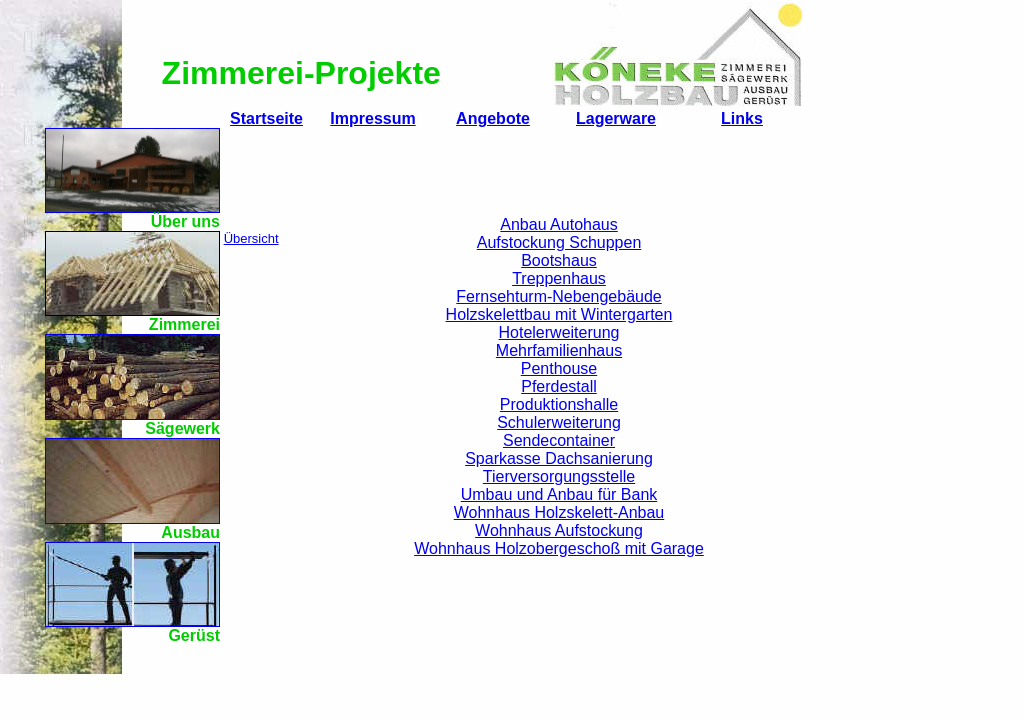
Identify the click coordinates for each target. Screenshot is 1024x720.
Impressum (372, 118)
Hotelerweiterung (559, 332)
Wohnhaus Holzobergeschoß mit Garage (559, 548)
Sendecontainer (559, 440)
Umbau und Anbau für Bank (559, 494)
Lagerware (616, 118)
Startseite (266, 118)
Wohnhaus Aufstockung (559, 530)
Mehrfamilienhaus (559, 350)
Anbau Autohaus (558, 224)
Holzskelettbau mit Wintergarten (559, 314)
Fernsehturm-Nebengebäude (558, 296)
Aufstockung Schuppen (559, 242)
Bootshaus (559, 260)
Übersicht (251, 238)
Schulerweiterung (559, 422)
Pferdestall (559, 386)
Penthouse (559, 368)
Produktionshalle (559, 404)
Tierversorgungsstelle (559, 476)
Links (742, 118)
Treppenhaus (559, 278)
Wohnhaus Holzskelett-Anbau (559, 512)
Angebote (493, 118)
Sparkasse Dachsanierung (559, 458)
